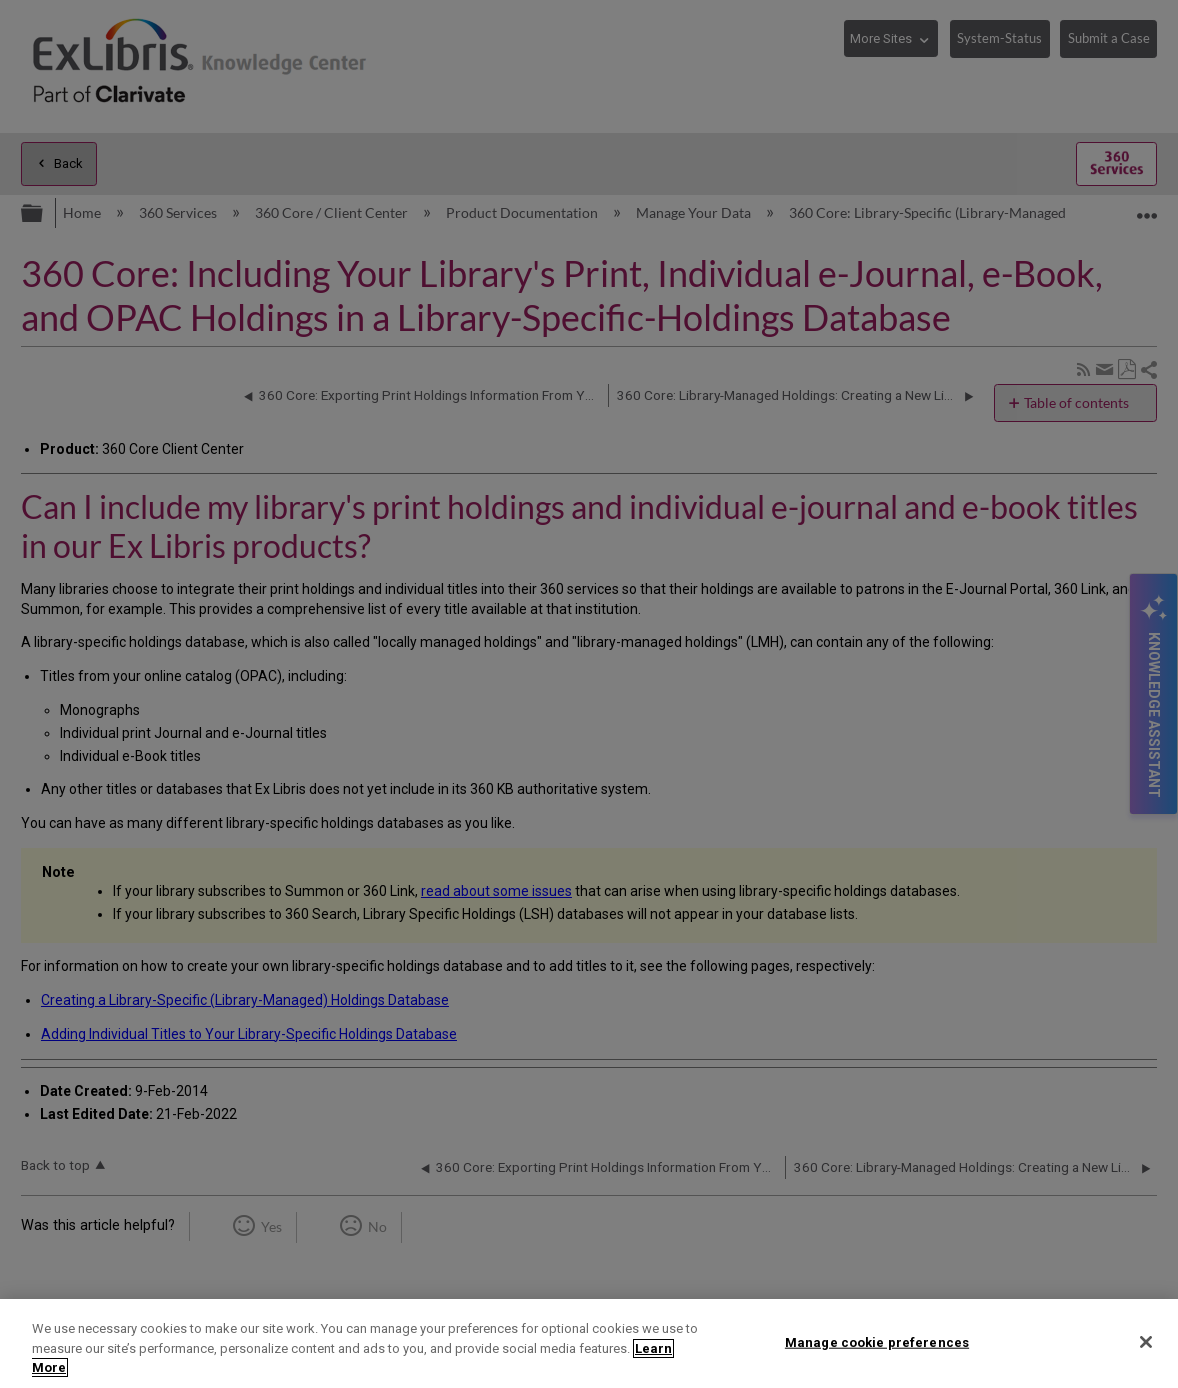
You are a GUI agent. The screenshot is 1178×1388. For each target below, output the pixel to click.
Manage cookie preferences (877, 1341)
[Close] (1146, 1342)
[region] (589, 1343)
